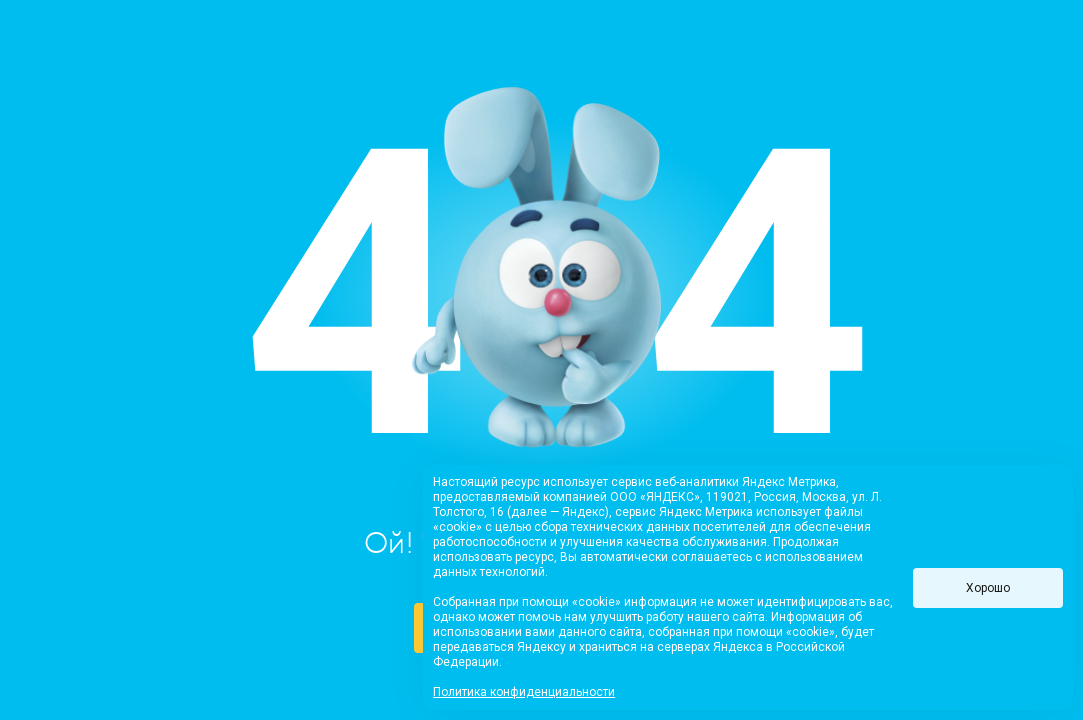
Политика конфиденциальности (524, 692)
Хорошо (988, 588)
